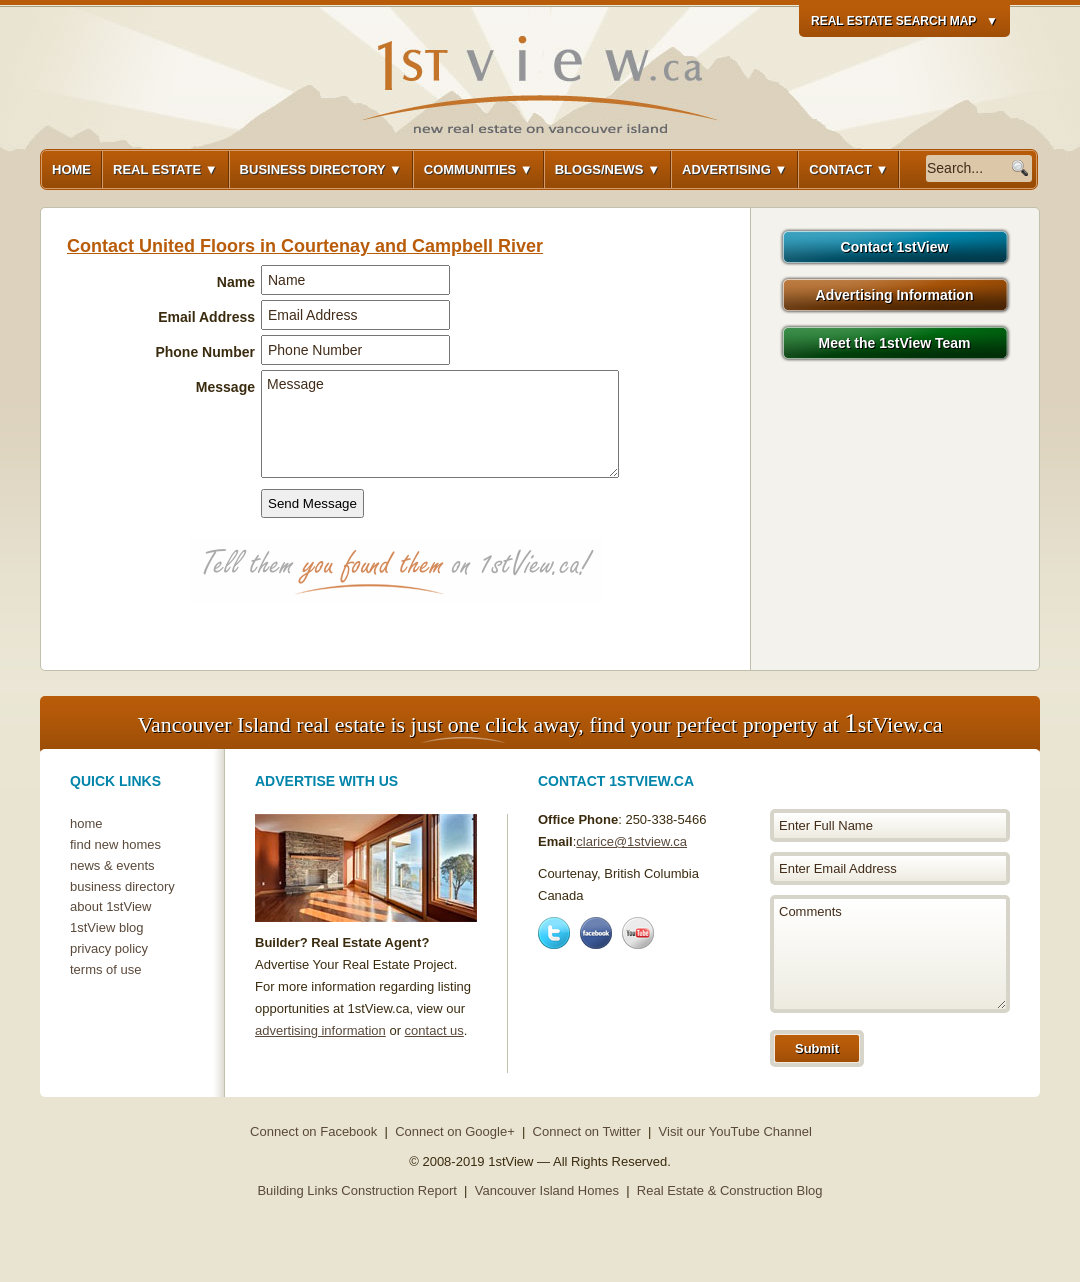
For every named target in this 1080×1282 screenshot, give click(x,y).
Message (225, 387)
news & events (112, 865)
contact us (434, 1030)
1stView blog (106, 927)
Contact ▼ (848, 169)
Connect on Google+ (455, 1131)
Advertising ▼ (734, 169)
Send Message (312, 503)
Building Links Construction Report (356, 1190)
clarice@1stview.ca (631, 841)
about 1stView (110, 906)
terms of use (106, 969)
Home (71, 169)
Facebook (596, 933)
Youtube (638, 933)
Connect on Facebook (313, 1131)
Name (236, 282)
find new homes (115, 844)
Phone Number (205, 352)
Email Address (206, 317)
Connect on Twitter (587, 1131)
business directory (122, 886)
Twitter (554, 933)
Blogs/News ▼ (607, 169)
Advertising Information (895, 295)
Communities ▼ (478, 169)
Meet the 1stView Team (895, 343)
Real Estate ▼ (165, 169)
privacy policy (109, 948)
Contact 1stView (895, 247)
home (86, 823)
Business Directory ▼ (321, 169)
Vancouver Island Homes (547, 1190)
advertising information (320, 1030)
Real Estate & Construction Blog (730, 1190)
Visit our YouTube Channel (735, 1131)
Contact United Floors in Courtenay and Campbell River (305, 246)
